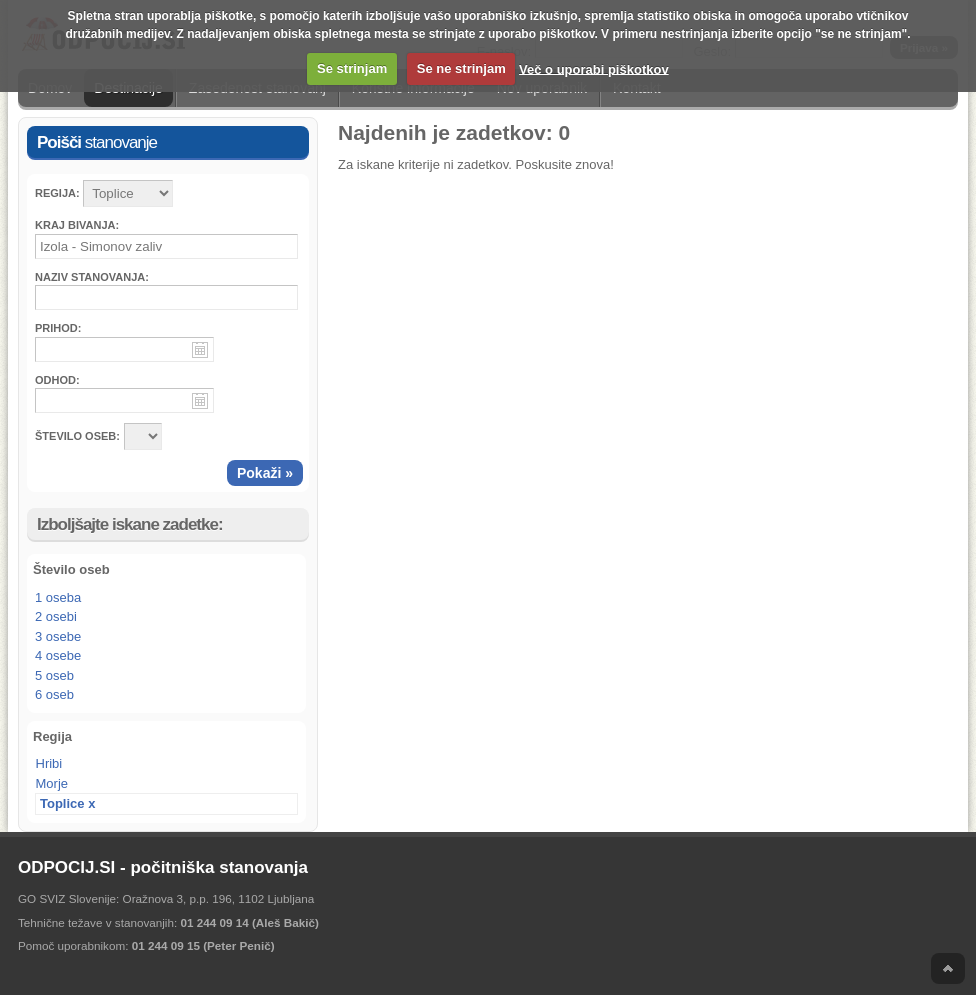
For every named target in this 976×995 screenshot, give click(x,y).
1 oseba (58, 597)
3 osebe (58, 636)
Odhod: (57, 380)
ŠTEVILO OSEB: (77, 436)
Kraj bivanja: (77, 225)
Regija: (57, 193)
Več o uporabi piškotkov (594, 68)
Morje (52, 783)
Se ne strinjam (461, 68)
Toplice (62, 803)
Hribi (49, 763)
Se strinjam (352, 68)
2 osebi (56, 616)
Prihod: (58, 328)
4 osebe (58, 655)
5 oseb (54, 675)
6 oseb (54, 694)
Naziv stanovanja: (92, 277)
